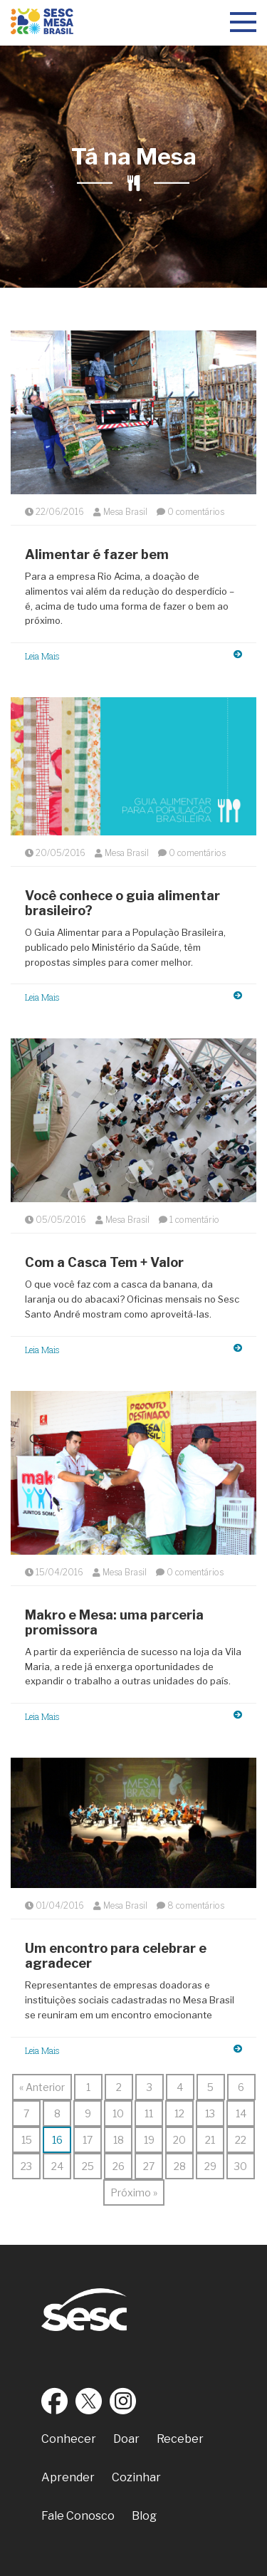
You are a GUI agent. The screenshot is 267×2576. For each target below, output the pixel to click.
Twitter (89, 2400)
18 (118, 2140)
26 (118, 2166)
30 (240, 2166)
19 (149, 2140)
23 (26, 2166)
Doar (126, 2439)
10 (118, 2113)
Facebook (54, 2400)
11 (149, 2113)
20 (179, 2140)
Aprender (68, 2477)
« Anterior (42, 2087)
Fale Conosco (78, 2516)
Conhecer (68, 2439)
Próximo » (133, 2192)
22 (240, 2140)
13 (210, 2113)
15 (26, 2140)
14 (241, 2113)
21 (210, 2140)
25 (88, 2166)
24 (57, 2166)
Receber (180, 2439)
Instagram (123, 2400)
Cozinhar (136, 2477)
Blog (144, 2516)
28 (180, 2166)
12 (179, 2113)
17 (88, 2140)
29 (210, 2166)
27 (149, 2166)
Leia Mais (133, 656)
